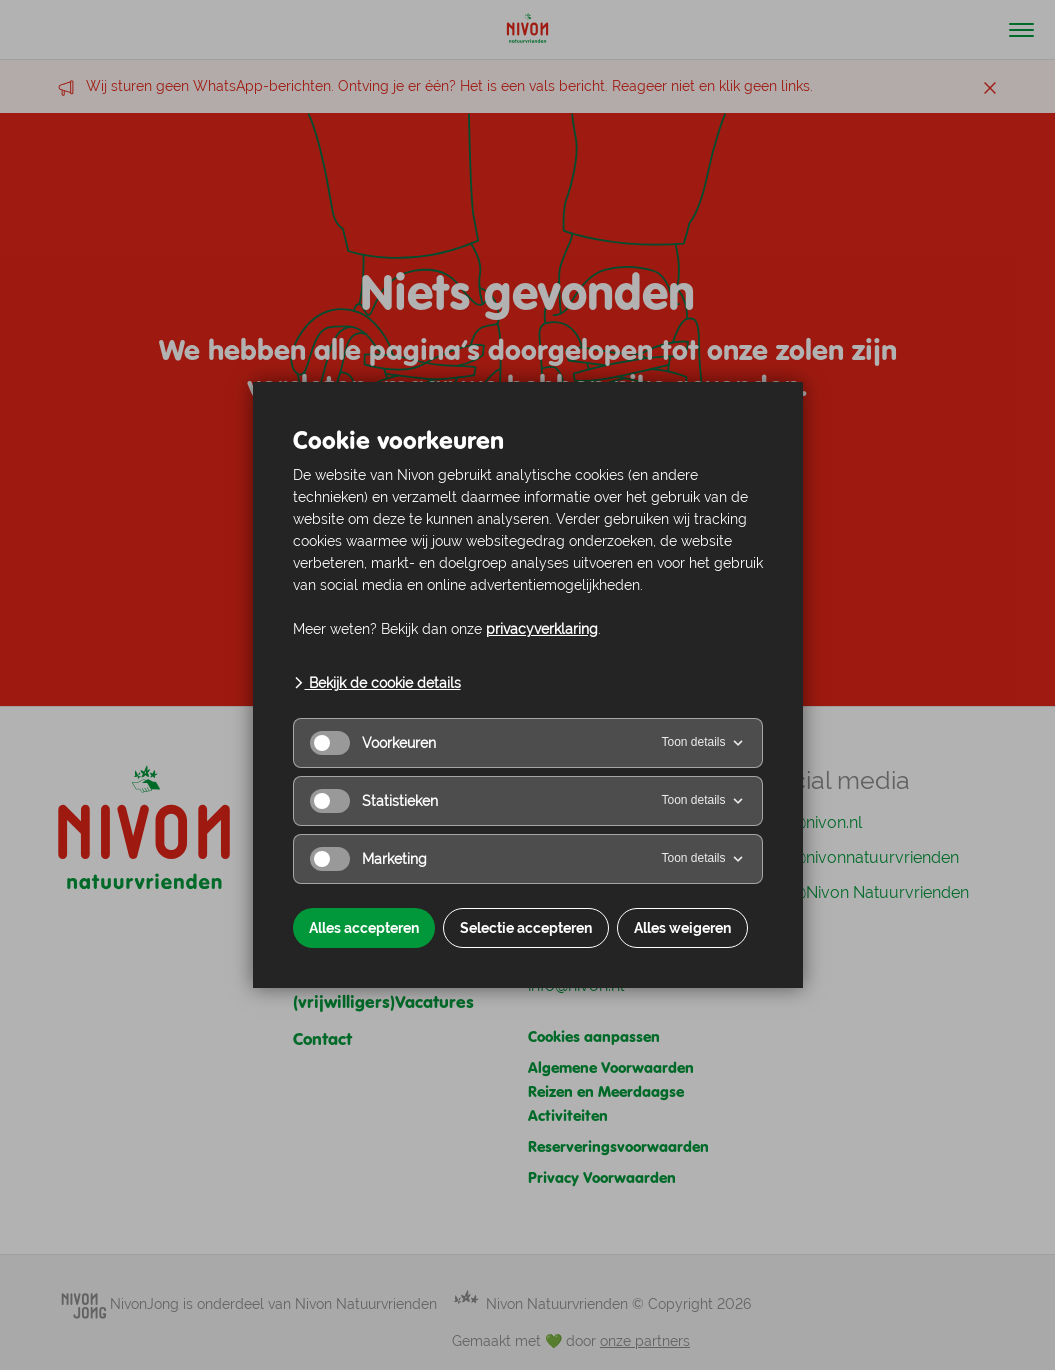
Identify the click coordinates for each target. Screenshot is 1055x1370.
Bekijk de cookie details (377, 683)
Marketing (368, 859)
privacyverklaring (542, 629)
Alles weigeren (682, 928)
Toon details (703, 743)
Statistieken (374, 801)
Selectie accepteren (526, 928)
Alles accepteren (364, 928)
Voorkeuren (373, 743)
